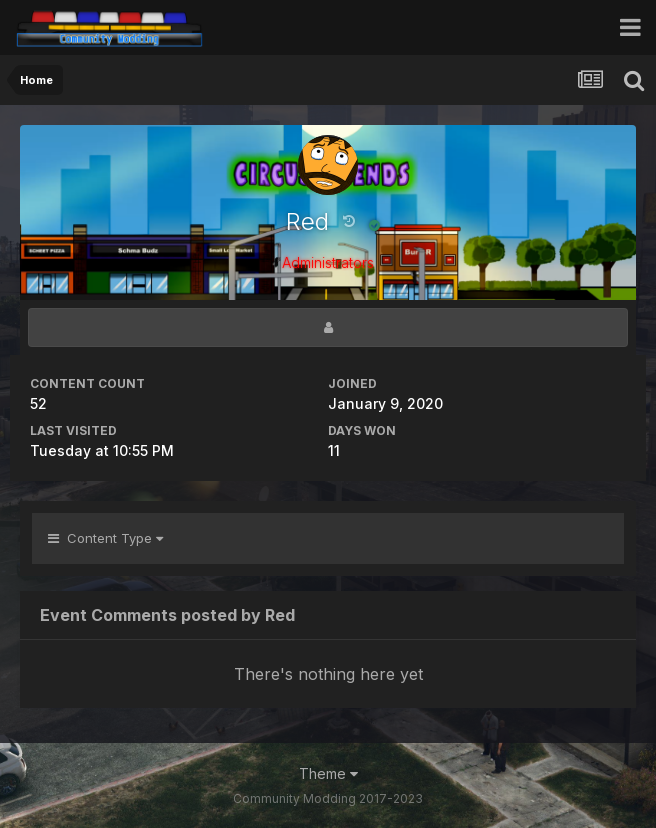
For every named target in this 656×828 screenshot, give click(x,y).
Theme (328, 773)
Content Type (105, 538)
